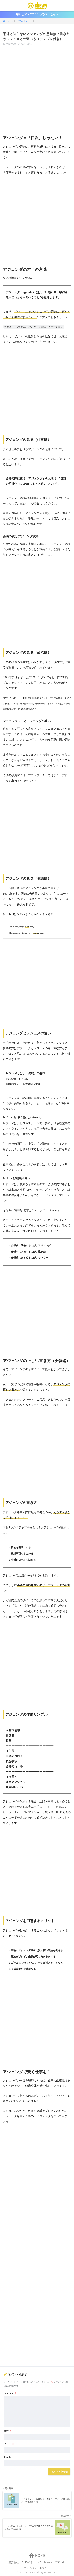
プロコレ (60, 2562)
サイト (7, 2457)
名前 (8, 2431)
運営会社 (13, 2562)
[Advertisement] (37, 88)
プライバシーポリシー (36, 2568)
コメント (10, 2393)
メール (9, 2444)
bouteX (48, 2562)
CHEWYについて (32, 2562)
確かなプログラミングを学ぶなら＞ (37, 14)
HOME (37, 2555)
